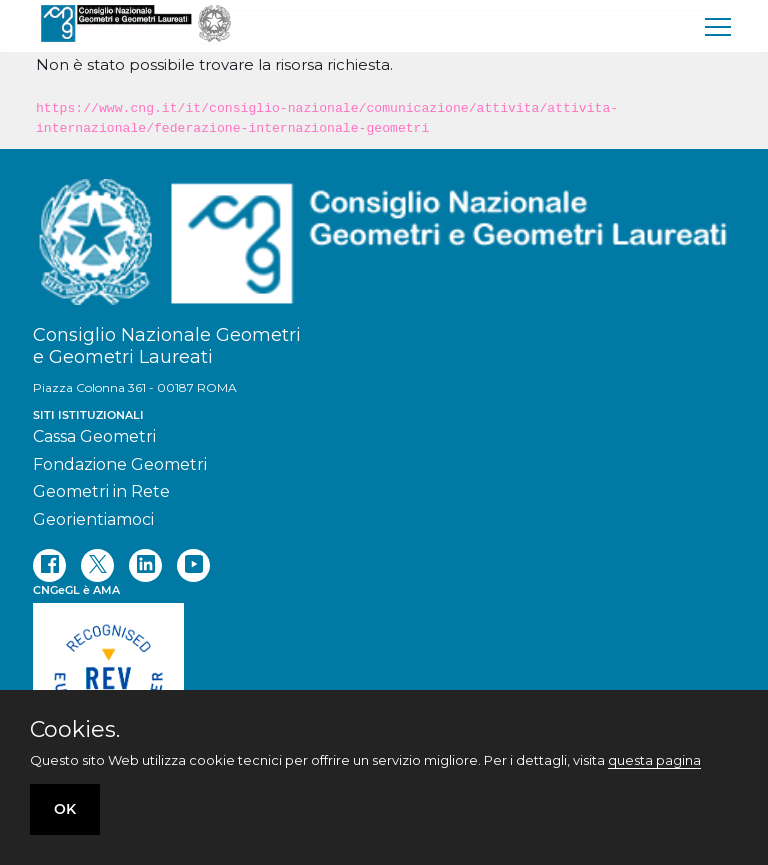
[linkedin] (145, 565)
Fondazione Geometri (120, 464)
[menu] (719, 26)
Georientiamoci (93, 519)
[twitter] (97, 565)
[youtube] (193, 565)
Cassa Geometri (94, 436)
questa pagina (654, 760)
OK (65, 809)
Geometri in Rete (101, 491)
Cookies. (75, 730)
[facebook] (49, 565)
